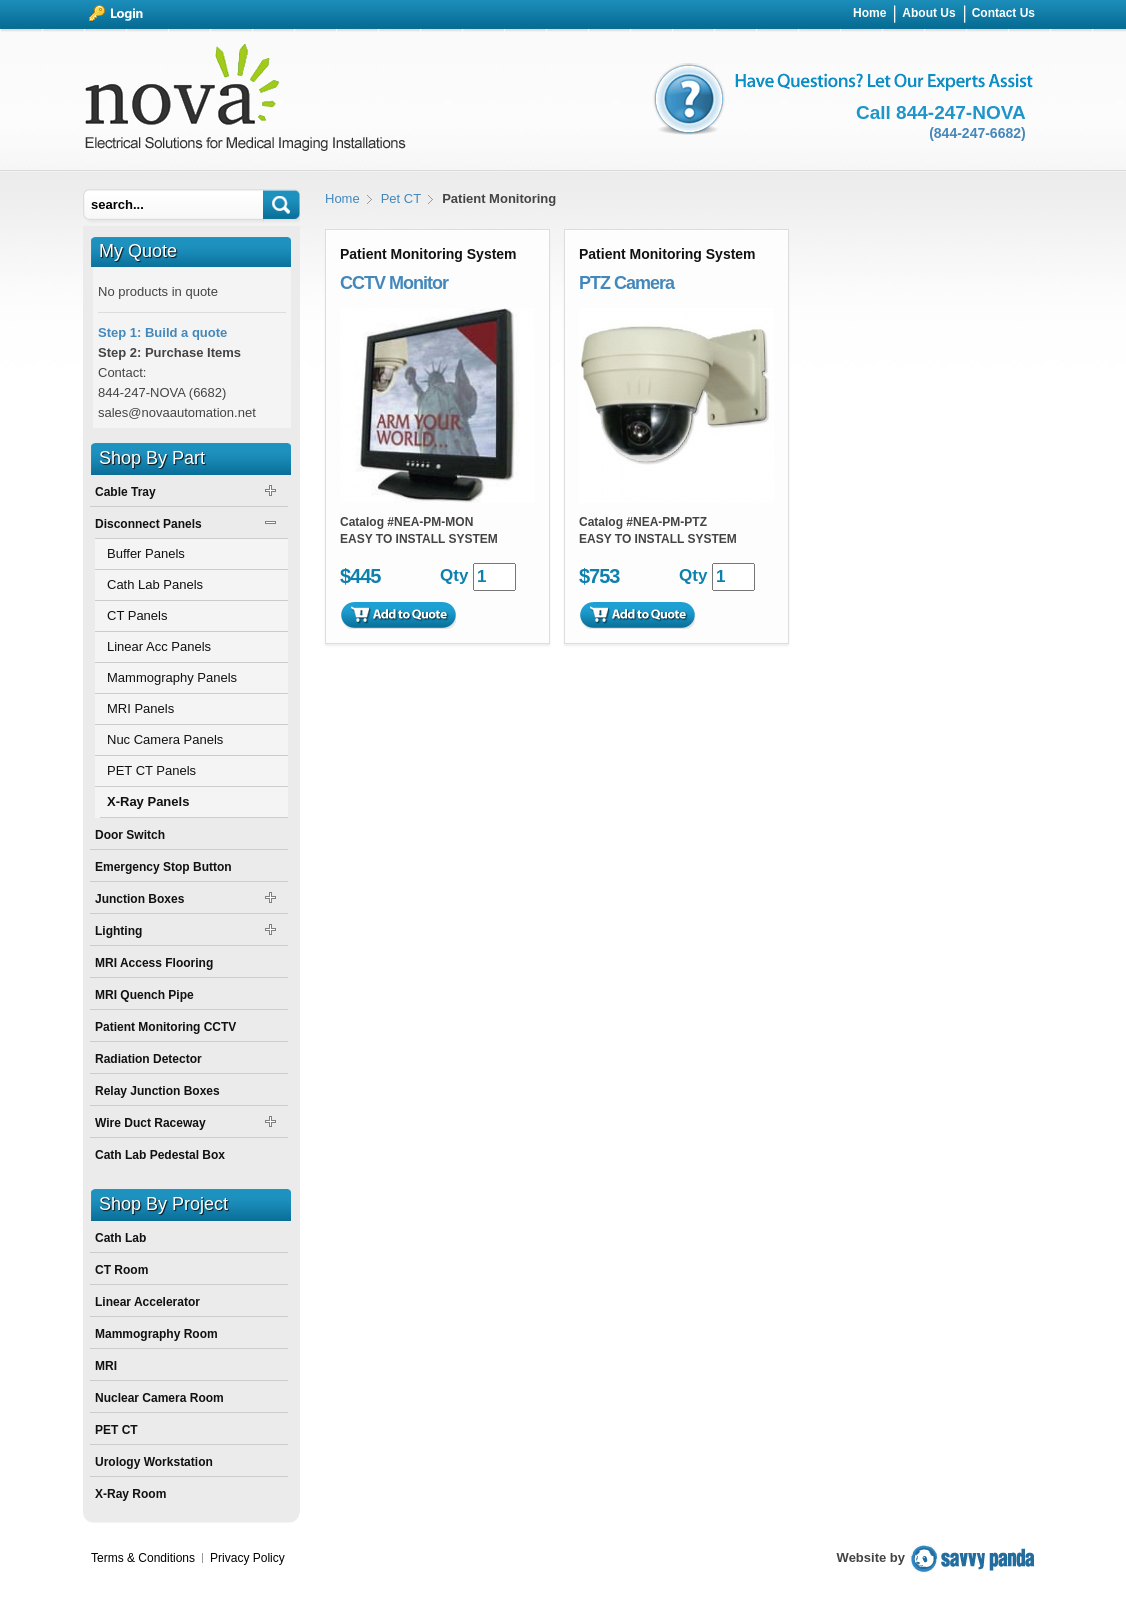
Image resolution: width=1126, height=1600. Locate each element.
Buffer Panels (146, 553)
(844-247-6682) (977, 133)
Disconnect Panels (148, 524)
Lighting (118, 931)
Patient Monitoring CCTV (165, 1027)
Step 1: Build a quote (162, 332)
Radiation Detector (148, 1059)
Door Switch (130, 835)
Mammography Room (156, 1334)
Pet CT (401, 198)
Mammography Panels (172, 677)
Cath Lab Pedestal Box (160, 1155)
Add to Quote (398, 615)
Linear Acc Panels (159, 646)
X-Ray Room (130, 1494)
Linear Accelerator (147, 1302)
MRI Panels (140, 708)
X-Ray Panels (148, 801)
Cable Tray (125, 492)
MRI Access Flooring (154, 963)
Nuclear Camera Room (159, 1398)
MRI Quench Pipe (144, 995)
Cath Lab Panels (155, 584)
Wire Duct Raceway (150, 1123)
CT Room (121, 1270)
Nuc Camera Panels (165, 739)
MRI (106, 1366)
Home (342, 198)
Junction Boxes (139, 899)
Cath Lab (120, 1238)
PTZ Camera (626, 283)
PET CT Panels (151, 770)
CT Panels (137, 615)
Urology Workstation (154, 1462)
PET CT (116, 1430)
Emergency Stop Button (163, 867)
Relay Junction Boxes (157, 1091)
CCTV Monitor (394, 283)
